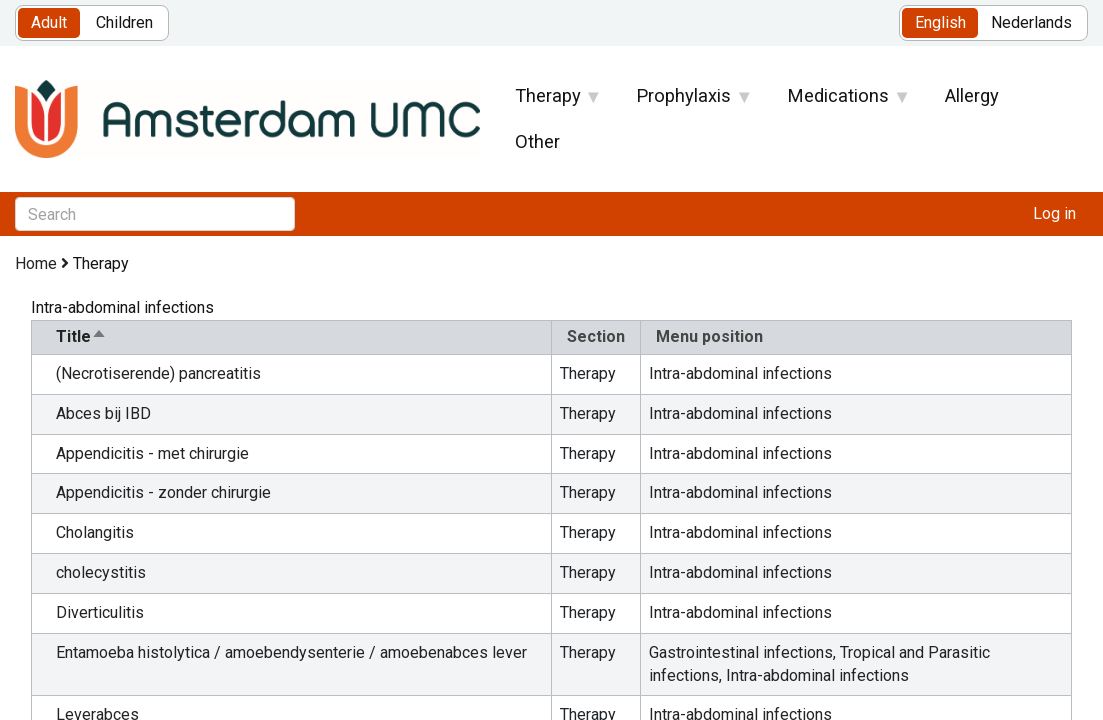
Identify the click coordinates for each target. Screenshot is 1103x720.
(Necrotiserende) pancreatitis (158, 373)
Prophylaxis (684, 102)
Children (124, 22)
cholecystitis (101, 572)
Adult (49, 22)
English (940, 22)
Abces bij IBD (103, 413)
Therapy (548, 102)
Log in (1054, 213)
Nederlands (1031, 22)
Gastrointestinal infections (741, 652)
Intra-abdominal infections (740, 373)
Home (36, 263)
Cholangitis (95, 532)
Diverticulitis (100, 612)
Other (537, 141)
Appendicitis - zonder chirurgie (163, 492)
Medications (839, 102)
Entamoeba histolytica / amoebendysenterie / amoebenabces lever (291, 652)
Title (81, 336)
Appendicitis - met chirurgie (152, 453)
